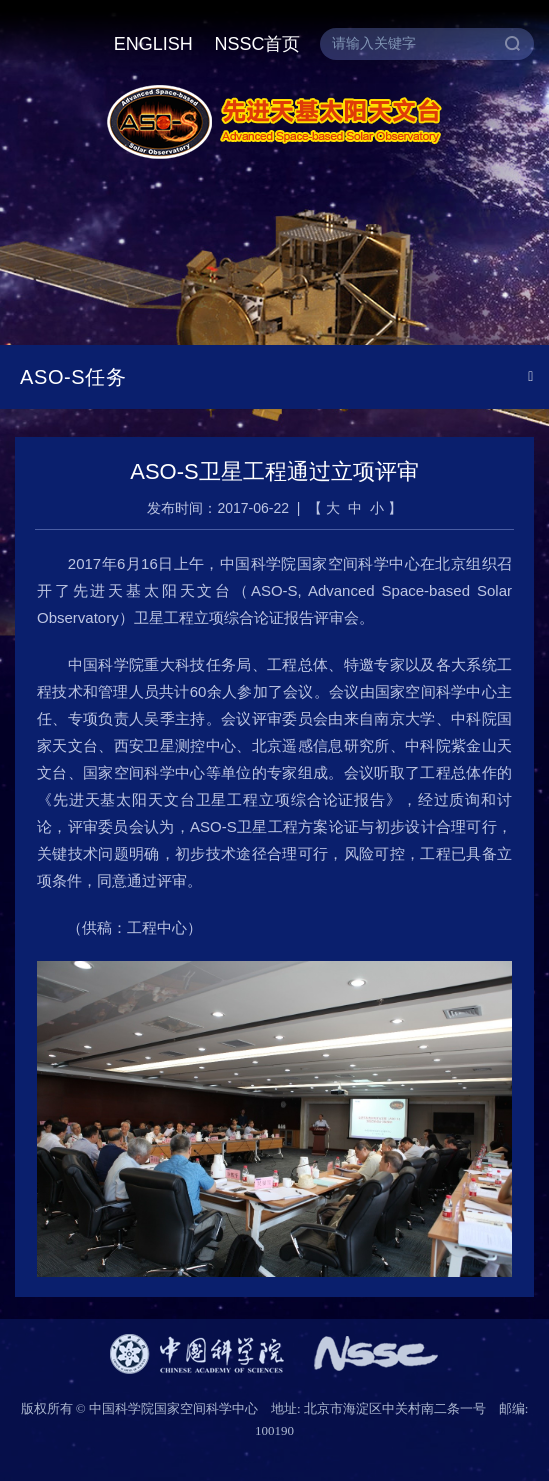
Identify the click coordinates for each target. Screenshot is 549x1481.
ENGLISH (153, 44)
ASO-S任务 (73, 377)
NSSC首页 (257, 44)
